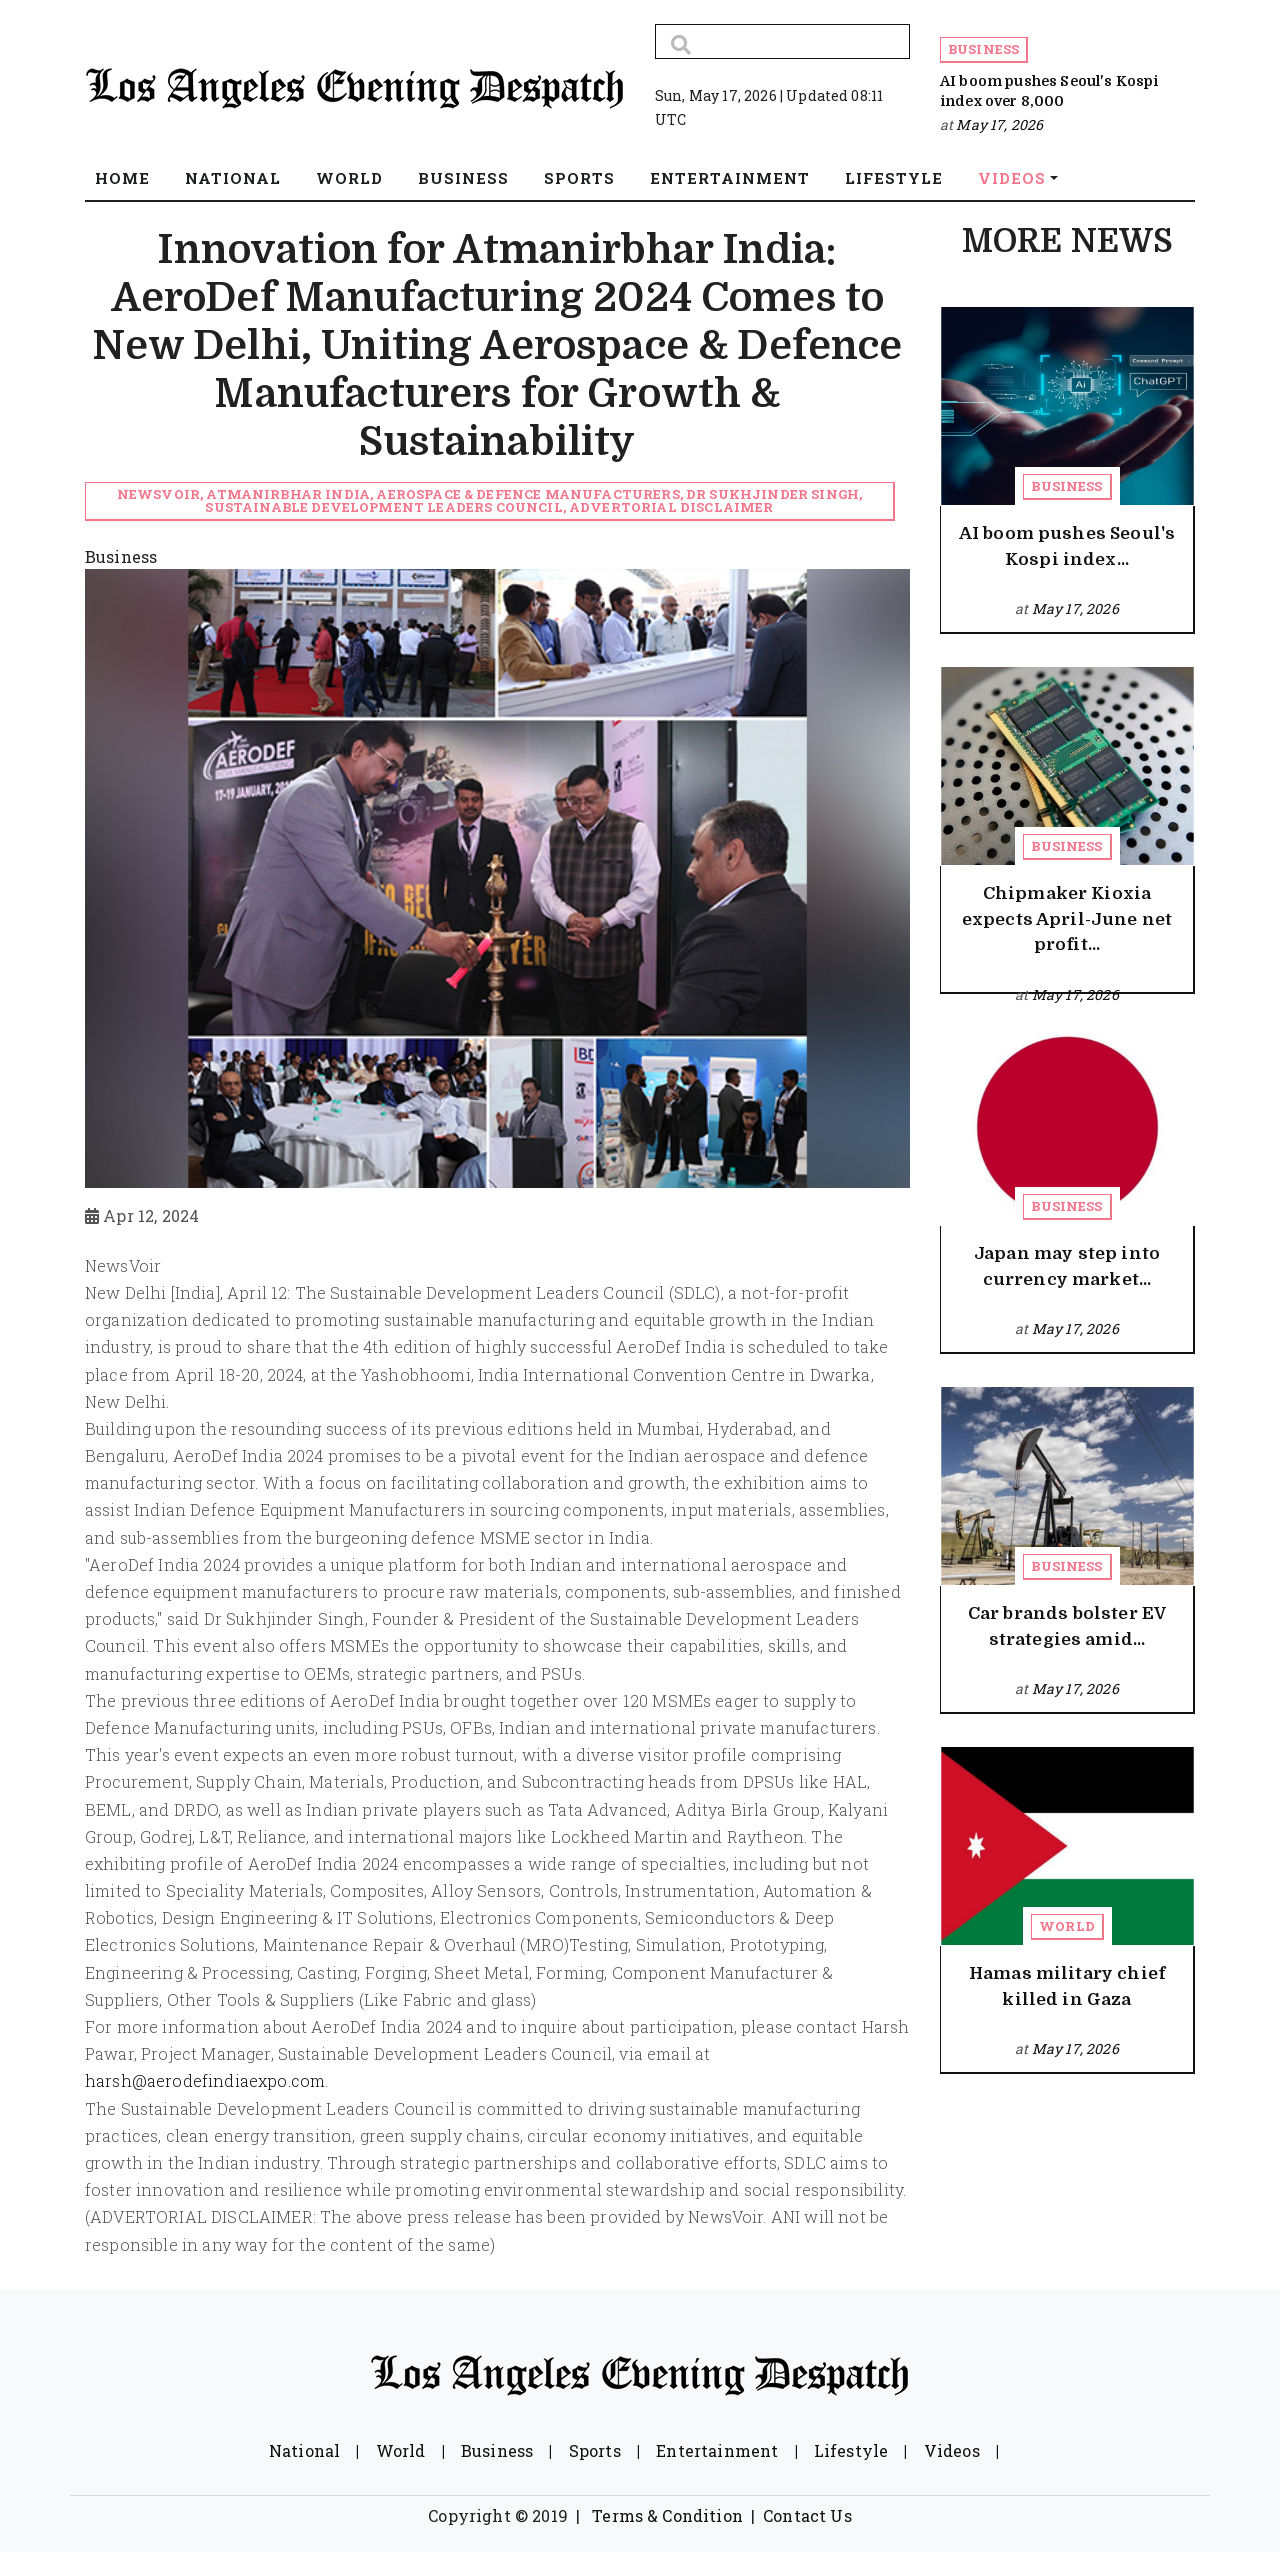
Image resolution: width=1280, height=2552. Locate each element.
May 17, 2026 (999, 124)
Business (983, 49)
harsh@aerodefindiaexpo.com (205, 2080)
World (1067, 1926)
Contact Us (807, 2515)
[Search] (782, 41)
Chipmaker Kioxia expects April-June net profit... (1067, 919)
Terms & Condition (667, 2515)
